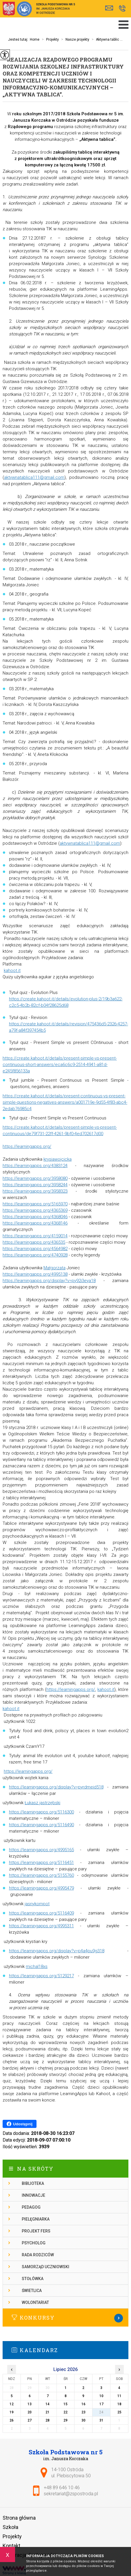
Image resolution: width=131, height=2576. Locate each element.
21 (48, 2412)
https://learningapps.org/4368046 (35, 1216)
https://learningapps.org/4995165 (41, 1849)
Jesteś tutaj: (19, 39)
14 (48, 2404)
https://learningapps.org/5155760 (41, 1875)
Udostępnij (19, 2124)
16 (83, 2404)
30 (83, 2420)
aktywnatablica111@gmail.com (34, 477)
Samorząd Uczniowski (45, 2266)
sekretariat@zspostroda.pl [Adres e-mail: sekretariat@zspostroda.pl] (71, 2493)
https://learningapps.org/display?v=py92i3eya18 (49, 1280)
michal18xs (37, 1966)
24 (101, 2412)
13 (30, 2404)
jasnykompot (37, 1903)
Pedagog (31, 2207)
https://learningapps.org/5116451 (41, 1862)
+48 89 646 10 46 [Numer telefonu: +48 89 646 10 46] (62, 2487)
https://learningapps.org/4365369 (35, 1210)
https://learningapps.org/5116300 (41, 1812)
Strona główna (19, 2518)
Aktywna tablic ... (106, 39)
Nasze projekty (74, 39)
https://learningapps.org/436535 (34, 1242)
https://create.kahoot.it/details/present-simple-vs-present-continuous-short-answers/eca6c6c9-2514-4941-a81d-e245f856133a (60, 1065)
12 (12, 2404)
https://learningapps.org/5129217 (41, 1975)
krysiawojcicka (57, 1159)
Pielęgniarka (36, 2219)
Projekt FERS (36, 2231)
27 (30, 2420)
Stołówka (32, 2278)
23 (83, 2412)
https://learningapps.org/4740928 (35, 1255)
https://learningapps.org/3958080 (35, 1178)
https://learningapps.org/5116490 (41, 1824)
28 (48, 2420)
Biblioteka (33, 2183)
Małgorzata (54, 1267)
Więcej (65, 2318)
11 (119, 2396)
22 (65, 2412)
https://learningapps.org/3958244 (35, 1184)
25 (119, 2412)
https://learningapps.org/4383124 (35, 1165)
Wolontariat (35, 2302)
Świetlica (32, 2290)
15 (65, 2404)
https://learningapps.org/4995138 (35, 1274)
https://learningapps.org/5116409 (41, 1913)
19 (12, 2412)
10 (101, 2396)
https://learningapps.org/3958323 (35, 1191)
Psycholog (34, 2243)
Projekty (49, 39)
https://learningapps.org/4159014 (35, 1235)
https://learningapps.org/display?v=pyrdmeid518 (56, 1787)
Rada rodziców (38, 2255)
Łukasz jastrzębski (42, 1802)
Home (34, 39)
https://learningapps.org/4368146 (35, 1223)
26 (12, 2420)
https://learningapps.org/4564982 (35, 1248)
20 (30, 2412)
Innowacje (33, 2195)
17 (101, 2404)
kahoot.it (12, 970)
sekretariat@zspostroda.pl (109, 8)
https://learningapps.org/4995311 (41, 1925)
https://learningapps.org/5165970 (35, 1204)
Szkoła (10, 2527)
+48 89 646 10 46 (122, 8)
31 (101, 2420)
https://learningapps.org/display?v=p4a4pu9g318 (56, 1950)
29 (65, 2420)
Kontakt (11, 2546)
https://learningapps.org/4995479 (41, 1888)
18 (119, 2404)
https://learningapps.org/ (27, 1146)
